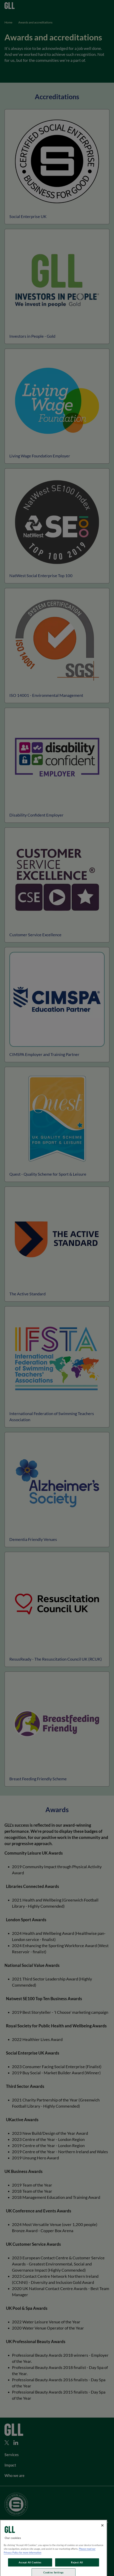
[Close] (102, 2544)
